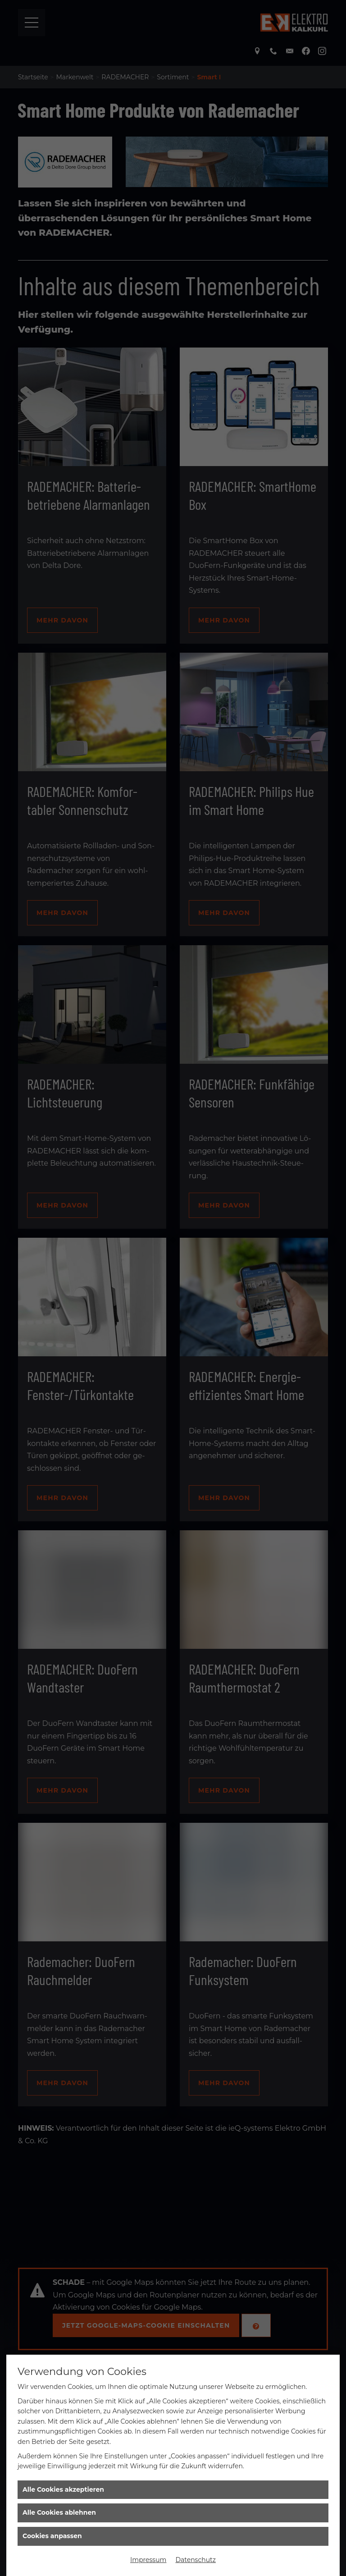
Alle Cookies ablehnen (59, 2512)
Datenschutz (195, 2560)
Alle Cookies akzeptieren (63, 2489)
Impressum (148, 2560)
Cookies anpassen (52, 2536)
